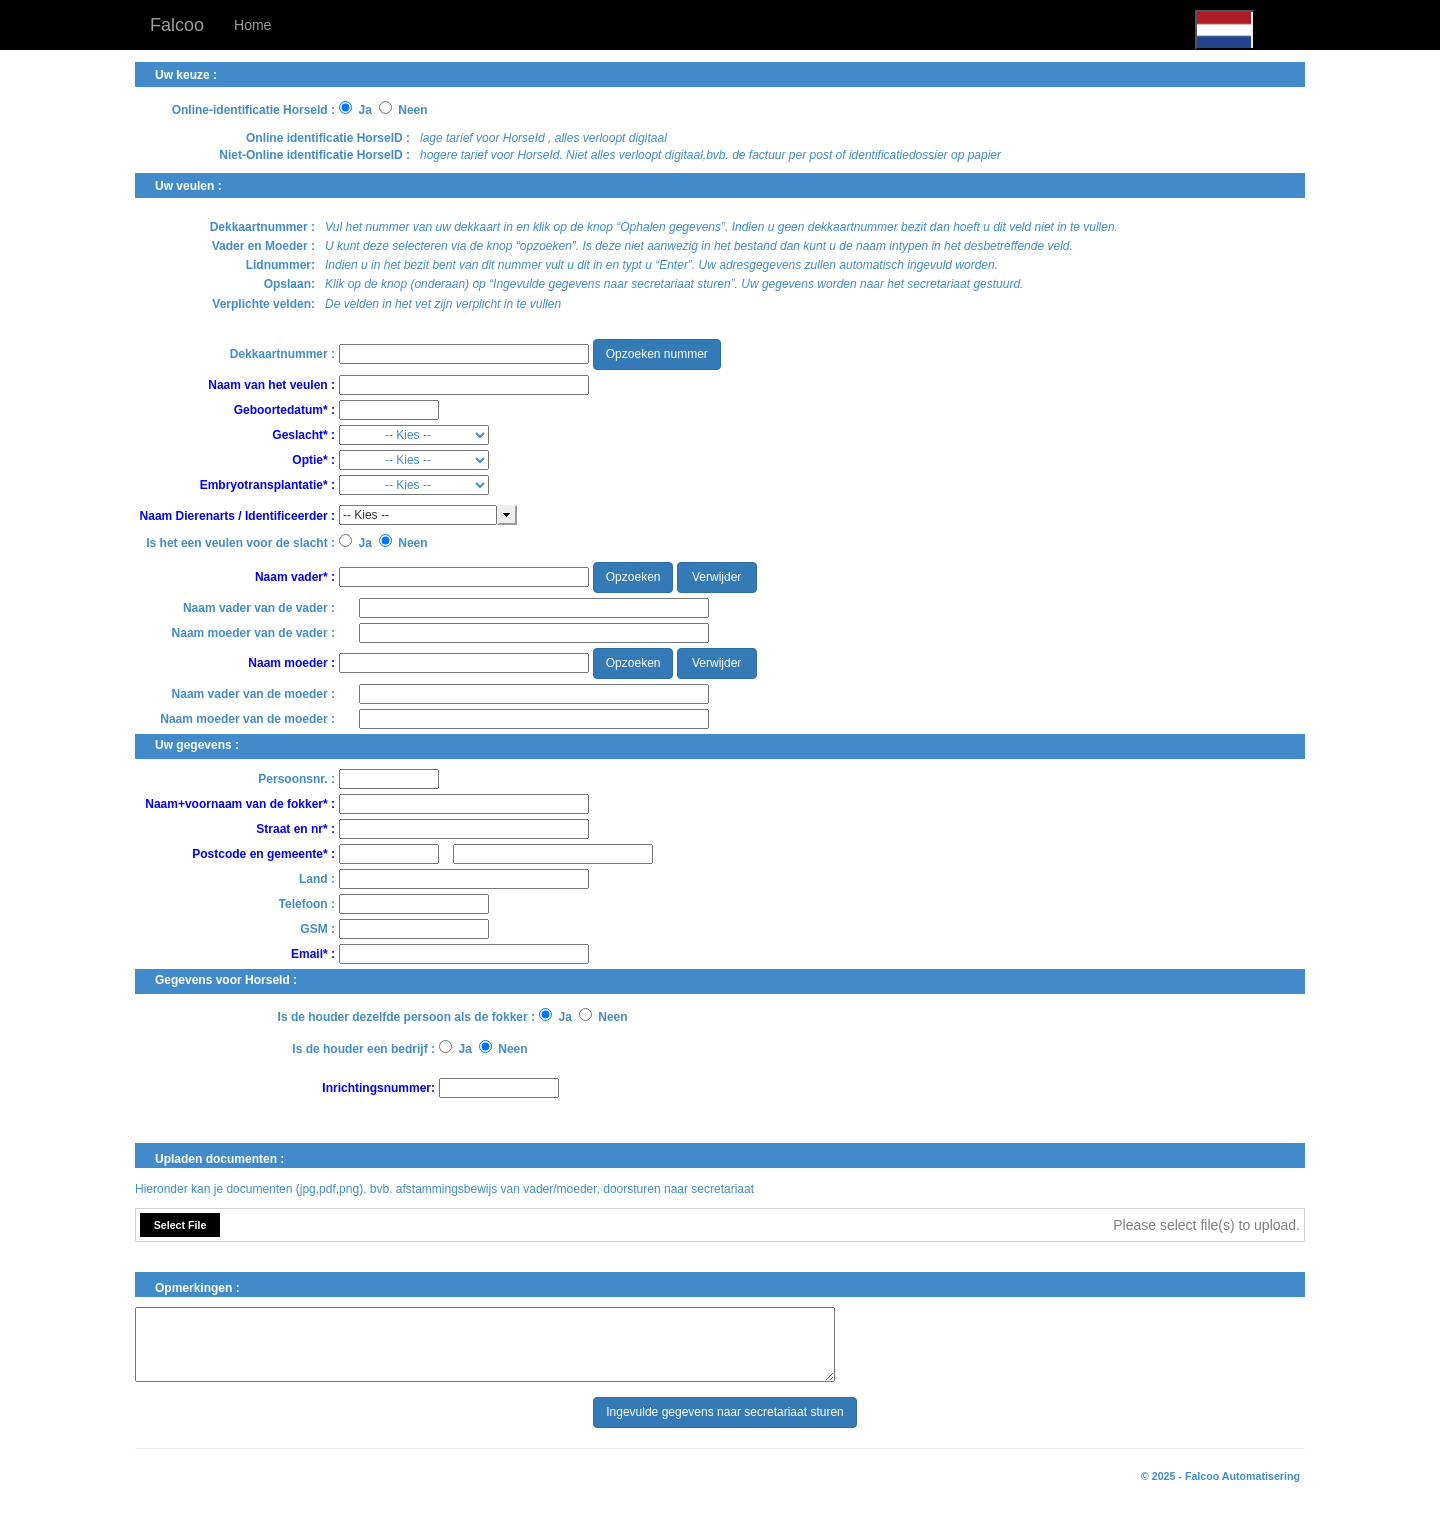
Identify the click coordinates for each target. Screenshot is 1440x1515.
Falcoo (177, 25)
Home (252, 25)
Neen (413, 110)
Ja (365, 110)
